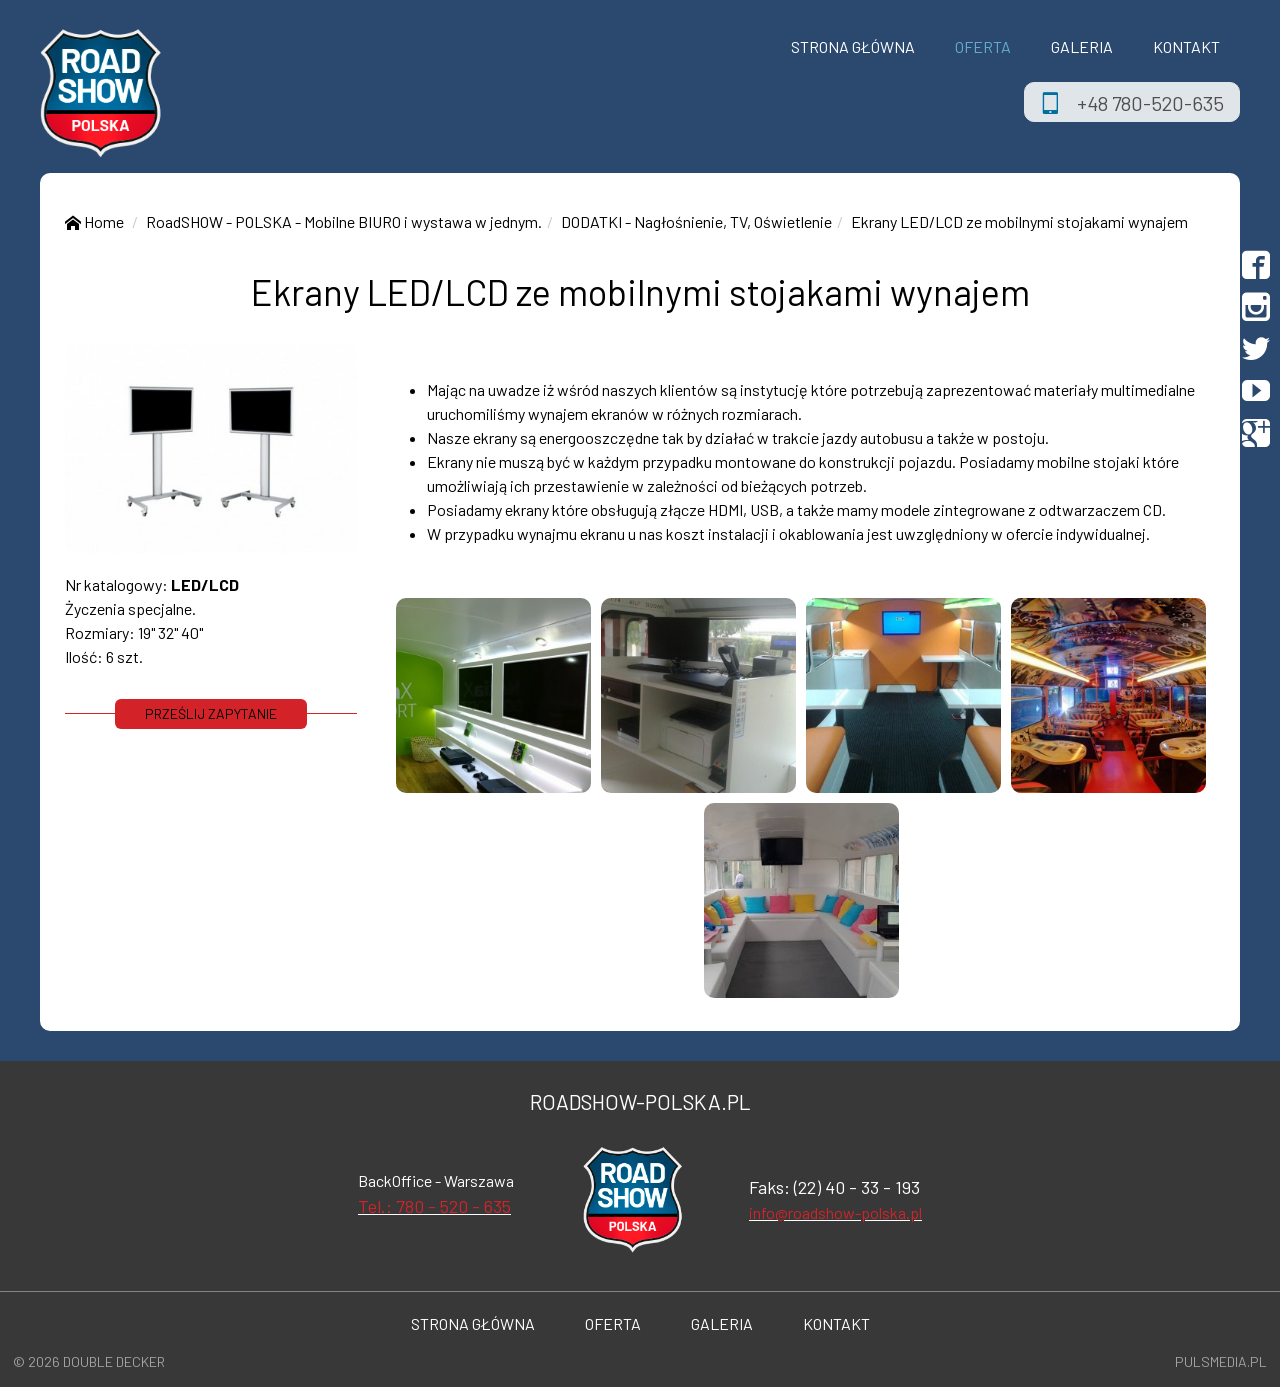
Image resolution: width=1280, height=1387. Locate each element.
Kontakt (1186, 46)
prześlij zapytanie (211, 713)
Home (94, 221)
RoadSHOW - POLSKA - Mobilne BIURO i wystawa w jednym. (344, 221)
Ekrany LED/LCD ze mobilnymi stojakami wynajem (1019, 221)
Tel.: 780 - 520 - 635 (434, 1206)
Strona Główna (853, 46)
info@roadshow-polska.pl (835, 1212)
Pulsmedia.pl (1221, 1361)
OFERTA (983, 46)
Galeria (1082, 46)
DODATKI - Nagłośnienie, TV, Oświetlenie (696, 221)
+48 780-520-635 (1150, 103)
